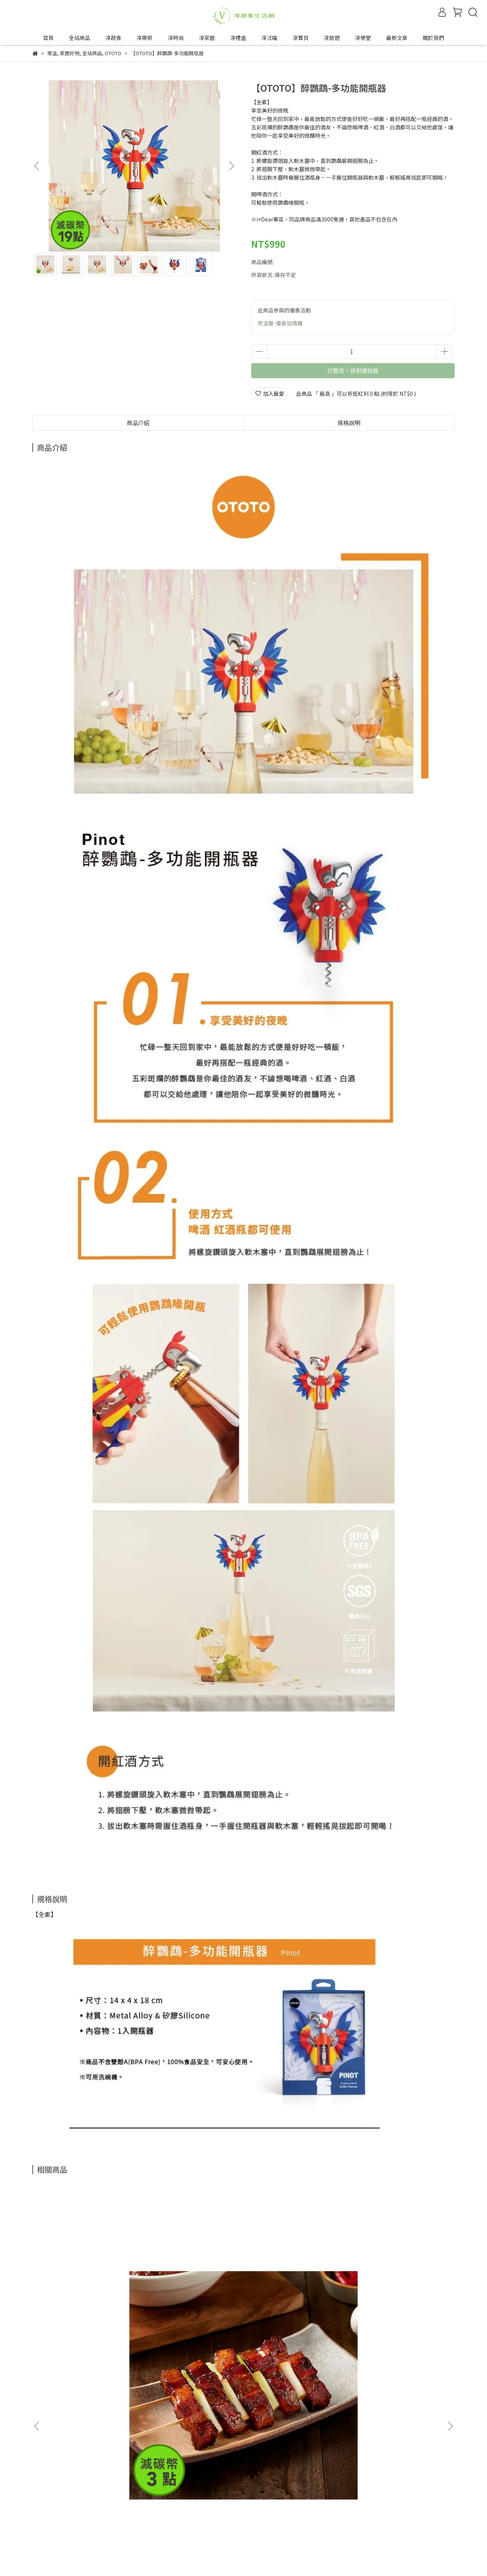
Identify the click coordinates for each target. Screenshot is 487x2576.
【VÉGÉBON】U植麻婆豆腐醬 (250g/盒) (190, 2304)
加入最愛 (269, 393)
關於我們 (433, 37)
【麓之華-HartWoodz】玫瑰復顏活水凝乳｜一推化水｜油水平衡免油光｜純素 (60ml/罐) (294, 2304)
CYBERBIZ (211, 2556)
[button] (231, 165)
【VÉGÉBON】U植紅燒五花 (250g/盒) (85, 2304)
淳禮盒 (238, 37)
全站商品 (79, 37)
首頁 (48, 37)
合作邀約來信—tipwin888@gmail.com (121, 2527)
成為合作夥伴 (48, 2527)
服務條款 (109, 2499)
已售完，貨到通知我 (353, 370)
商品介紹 (138, 423)
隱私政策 (78, 2499)
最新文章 (396, 37)
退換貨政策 (45, 2499)
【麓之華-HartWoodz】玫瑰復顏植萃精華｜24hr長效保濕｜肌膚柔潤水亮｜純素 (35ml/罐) (397, 2304)
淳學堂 (363, 37)
